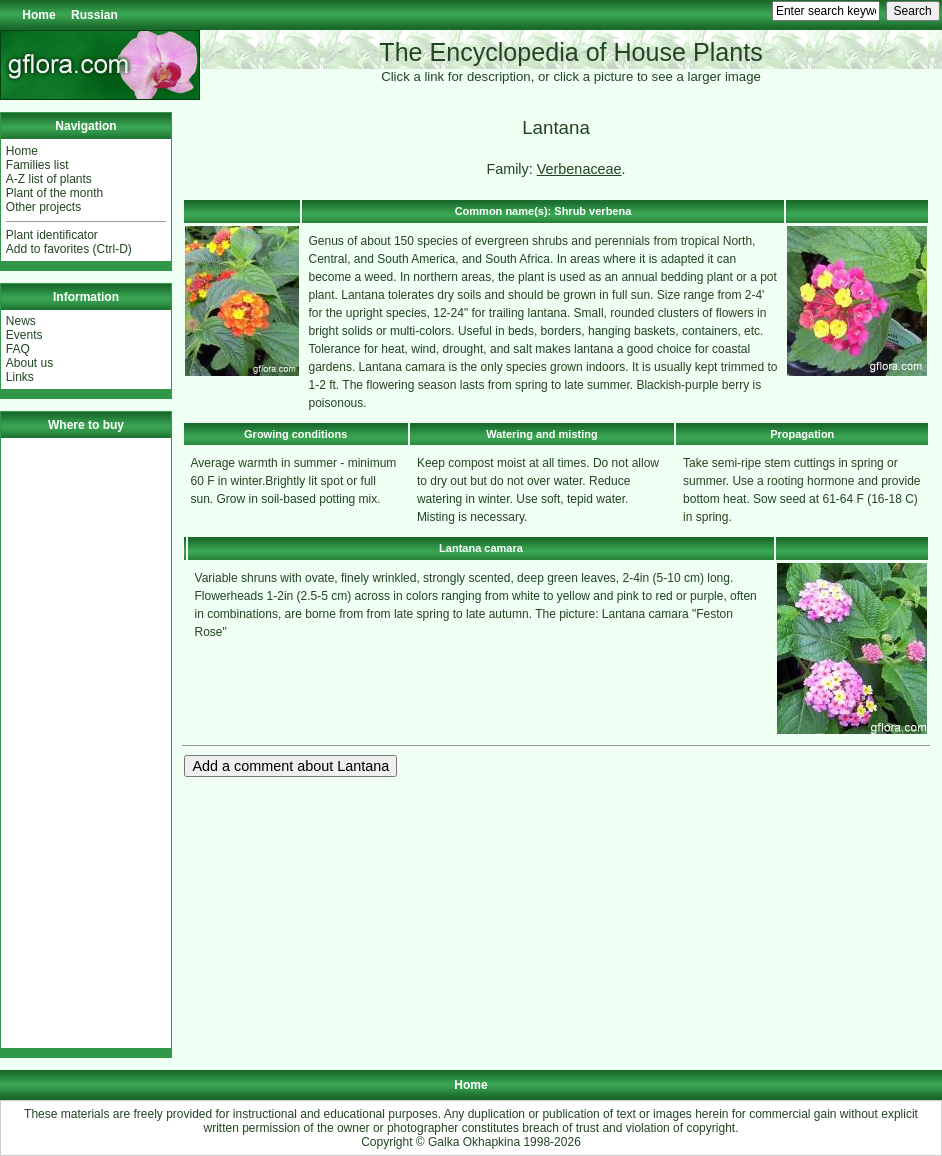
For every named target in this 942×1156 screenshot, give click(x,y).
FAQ (18, 349)
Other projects (43, 207)
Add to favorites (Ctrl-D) (69, 249)
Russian (94, 15)
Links (20, 377)
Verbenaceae (579, 169)
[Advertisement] (86, 743)
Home (38, 15)
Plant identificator (52, 235)
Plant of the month (54, 193)
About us (29, 363)
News (21, 321)
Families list (37, 165)
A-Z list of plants (49, 179)
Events (24, 335)
